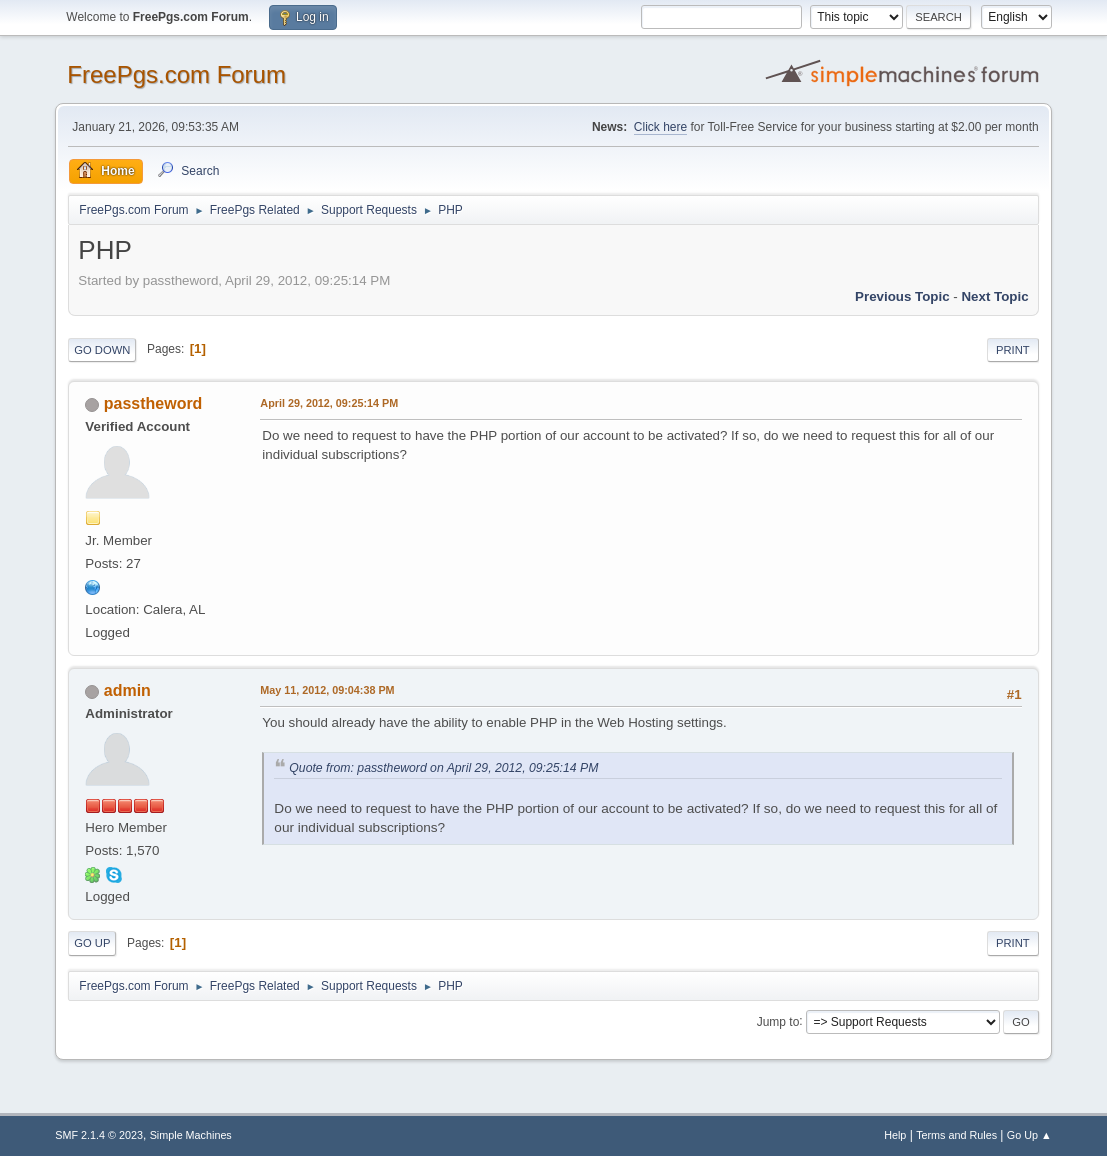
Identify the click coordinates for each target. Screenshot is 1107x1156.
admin (127, 690)
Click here (660, 127)
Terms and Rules (956, 1135)
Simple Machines (191, 1135)
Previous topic (902, 296)
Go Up (92, 943)
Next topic (994, 296)
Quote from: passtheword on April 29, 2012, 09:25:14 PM (443, 768)
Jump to (778, 1021)
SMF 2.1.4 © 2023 (99, 1135)
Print (1013, 350)
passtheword (153, 403)
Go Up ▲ (1029, 1135)
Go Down (102, 350)
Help (895, 1135)
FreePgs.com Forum (176, 74)
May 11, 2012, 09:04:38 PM (327, 690)
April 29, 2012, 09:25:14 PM (329, 403)
